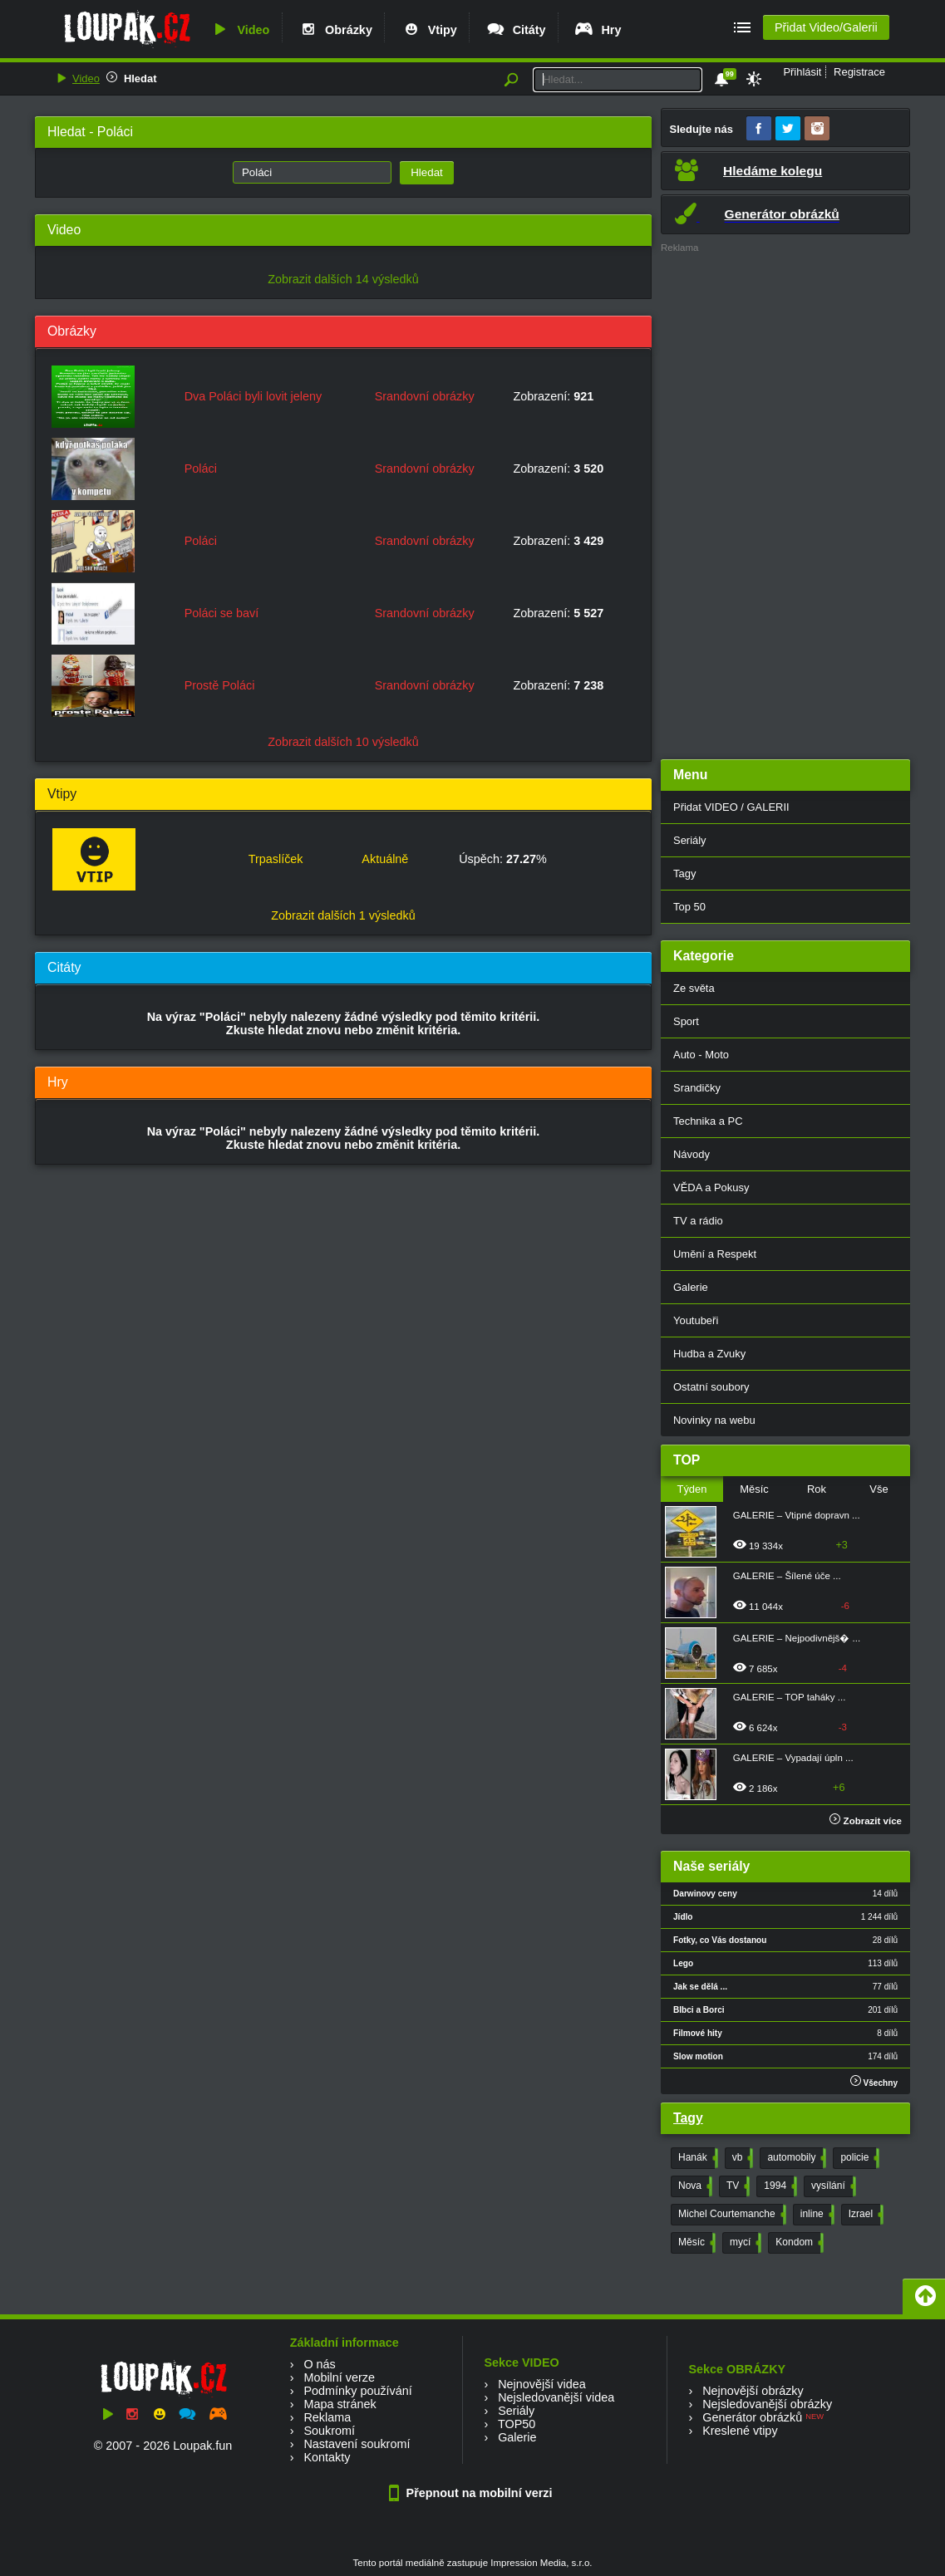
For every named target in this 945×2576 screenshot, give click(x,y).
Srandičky (697, 1088)
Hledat (140, 78)
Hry (597, 30)
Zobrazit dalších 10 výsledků (343, 741)
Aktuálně (385, 859)
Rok (816, 1489)
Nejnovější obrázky (753, 2390)
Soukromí (329, 2430)
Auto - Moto (701, 1054)
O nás (319, 2364)
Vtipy (429, 30)
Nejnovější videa (542, 2384)
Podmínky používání (357, 2390)
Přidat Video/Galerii (826, 27)
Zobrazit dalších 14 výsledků (343, 279)
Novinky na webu (714, 1420)
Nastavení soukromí (356, 2444)
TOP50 (516, 2424)
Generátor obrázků (752, 2417)
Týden (691, 1489)
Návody (691, 1154)
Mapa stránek (339, 2404)
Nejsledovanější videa (556, 2397)
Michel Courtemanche (730, 2215)
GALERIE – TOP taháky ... (789, 1697)
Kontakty (326, 2457)
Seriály (689, 840)
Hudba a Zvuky (709, 1353)
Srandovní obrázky (425, 396)
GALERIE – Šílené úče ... (787, 1576)
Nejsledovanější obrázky (767, 2404)
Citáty (515, 30)
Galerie (690, 1287)
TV (736, 2186)
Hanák (696, 2158)
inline (815, 2215)
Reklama (327, 2417)
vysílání (832, 2186)
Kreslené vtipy (739, 2430)
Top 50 (689, 906)
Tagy (684, 873)
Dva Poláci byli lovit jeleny (253, 396)
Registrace (859, 72)
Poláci (201, 468)
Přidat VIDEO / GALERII (731, 807)
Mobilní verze (339, 2377)
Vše (878, 1489)
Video (239, 30)
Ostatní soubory (711, 1387)
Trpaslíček (276, 859)
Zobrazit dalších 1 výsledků (343, 915)
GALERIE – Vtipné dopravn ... (796, 1515)
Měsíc (754, 1489)
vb (741, 2158)
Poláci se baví (222, 613)
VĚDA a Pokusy (711, 1187)
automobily (795, 2158)
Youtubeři (695, 1320)
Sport (686, 1021)
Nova (693, 2186)
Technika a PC (708, 1121)
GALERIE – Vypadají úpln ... (793, 1758)
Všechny (874, 2081)
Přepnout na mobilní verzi (473, 2493)
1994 (779, 2186)
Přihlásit (802, 72)
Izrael (864, 2215)
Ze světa (694, 988)
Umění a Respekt (714, 1254)
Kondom (797, 2243)
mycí (744, 2243)
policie (858, 2158)
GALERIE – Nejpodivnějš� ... (796, 1638)
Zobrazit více (865, 1821)
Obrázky (335, 30)
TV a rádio (698, 1220)
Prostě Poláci (220, 685)
